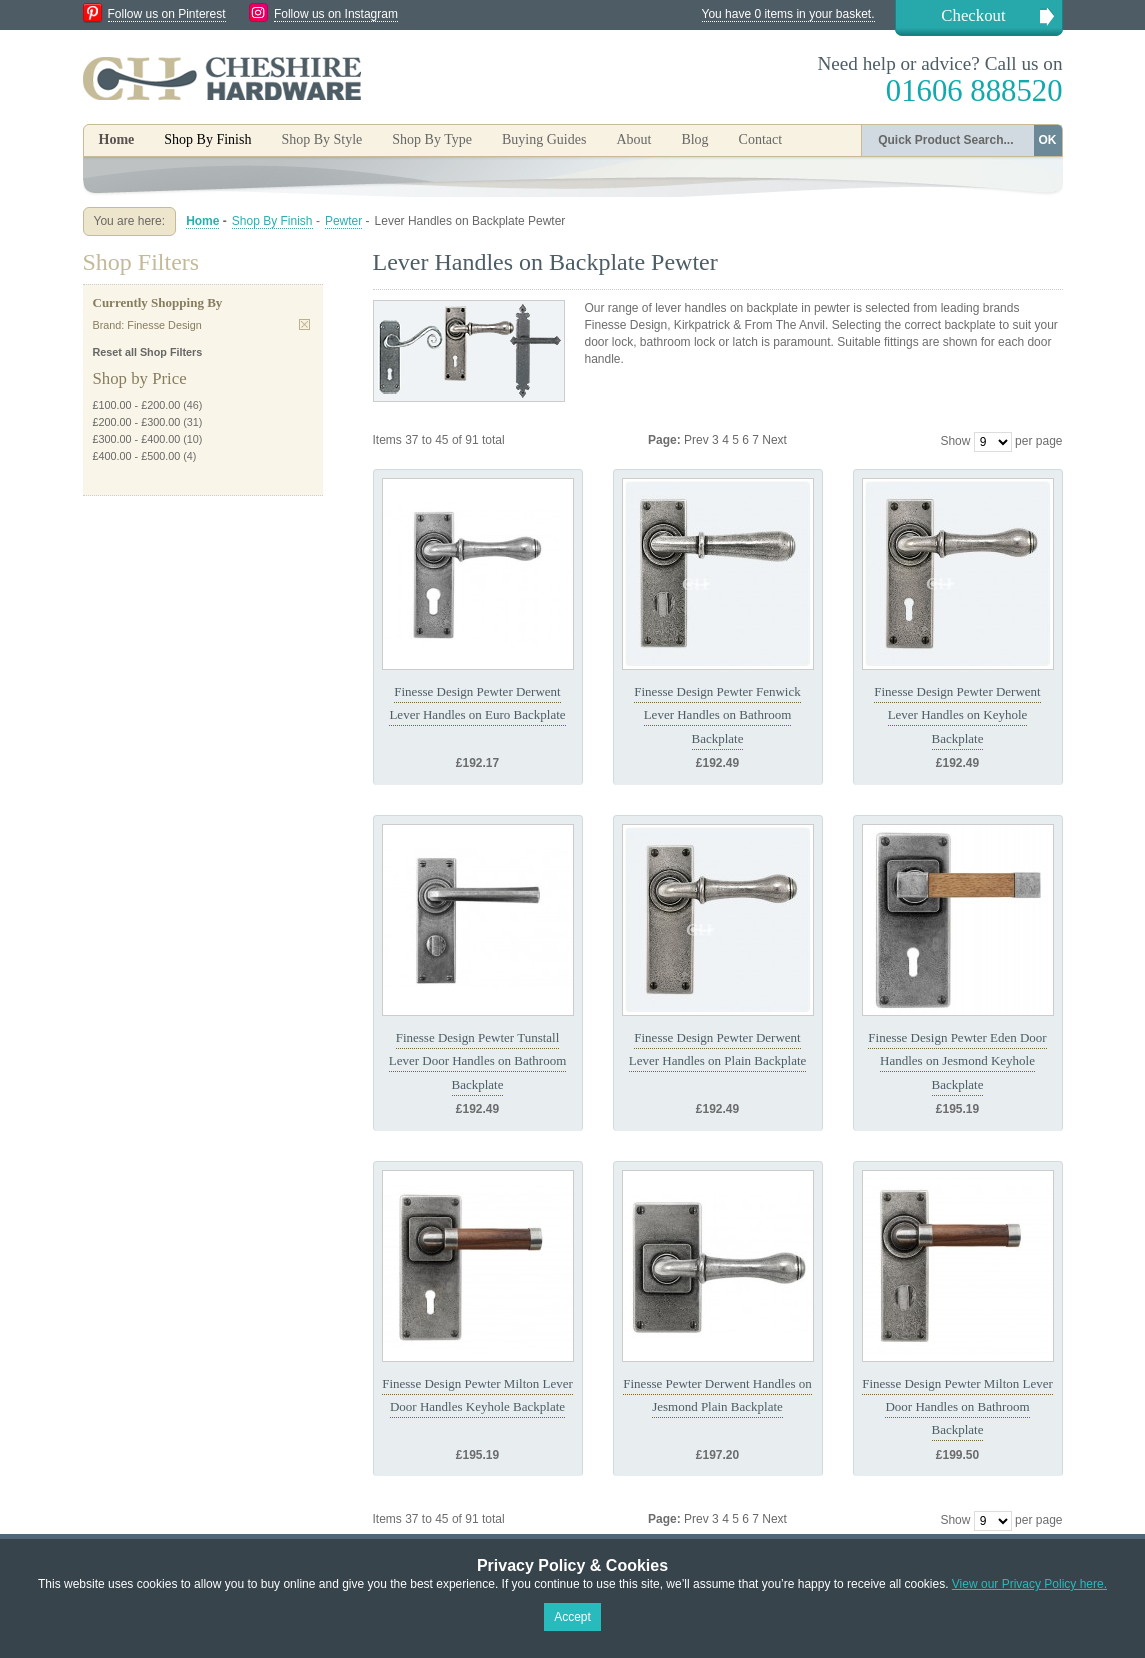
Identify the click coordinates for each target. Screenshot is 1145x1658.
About (633, 139)
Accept (572, 1617)
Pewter (343, 221)
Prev (698, 440)
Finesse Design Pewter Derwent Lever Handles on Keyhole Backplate (957, 715)
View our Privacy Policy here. (1029, 1584)
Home (117, 139)
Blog (694, 139)
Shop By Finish (272, 221)
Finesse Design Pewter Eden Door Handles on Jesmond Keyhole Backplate (957, 1061)
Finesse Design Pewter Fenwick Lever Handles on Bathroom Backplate (717, 715)
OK (1048, 140)
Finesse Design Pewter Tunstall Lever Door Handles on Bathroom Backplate (478, 1061)
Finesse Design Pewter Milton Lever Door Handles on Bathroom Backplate (957, 1407)
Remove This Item (304, 324)
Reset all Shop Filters (148, 352)
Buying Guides (544, 139)
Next (774, 440)
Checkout (973, 15)
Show (955, 441)
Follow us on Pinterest (167, 14)
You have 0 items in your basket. (788, 14)
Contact (761, 139)
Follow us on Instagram (336, 14)
